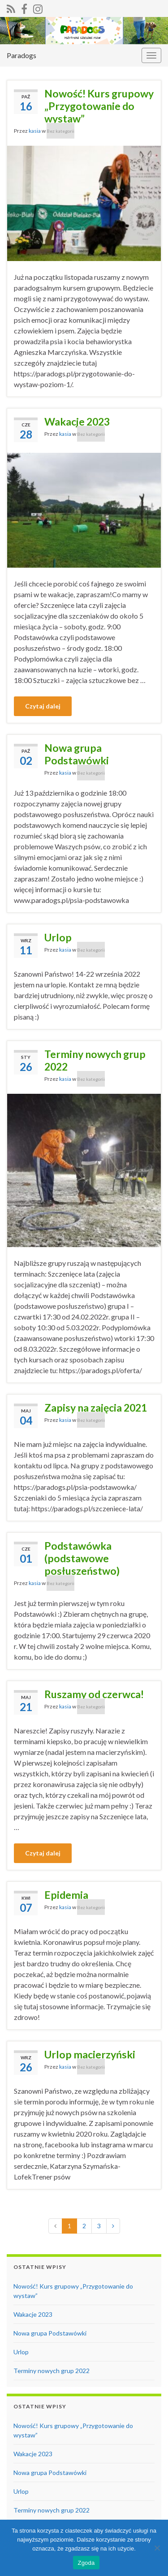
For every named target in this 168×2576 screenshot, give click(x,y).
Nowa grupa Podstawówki (76, 754)
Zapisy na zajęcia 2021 (95, 1407)
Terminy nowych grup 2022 (95, 1060)
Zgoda (86, 2562)
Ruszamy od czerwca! (94, 1694)
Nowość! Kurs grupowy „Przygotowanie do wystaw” (99, 106)
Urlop (58, 937)
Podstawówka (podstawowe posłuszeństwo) (82, 1558)
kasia (35, 130)
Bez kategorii (60, 131)
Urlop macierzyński (89, 2054)
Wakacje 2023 (77, 421)
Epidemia (66, 1895)
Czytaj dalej (42, 706)
